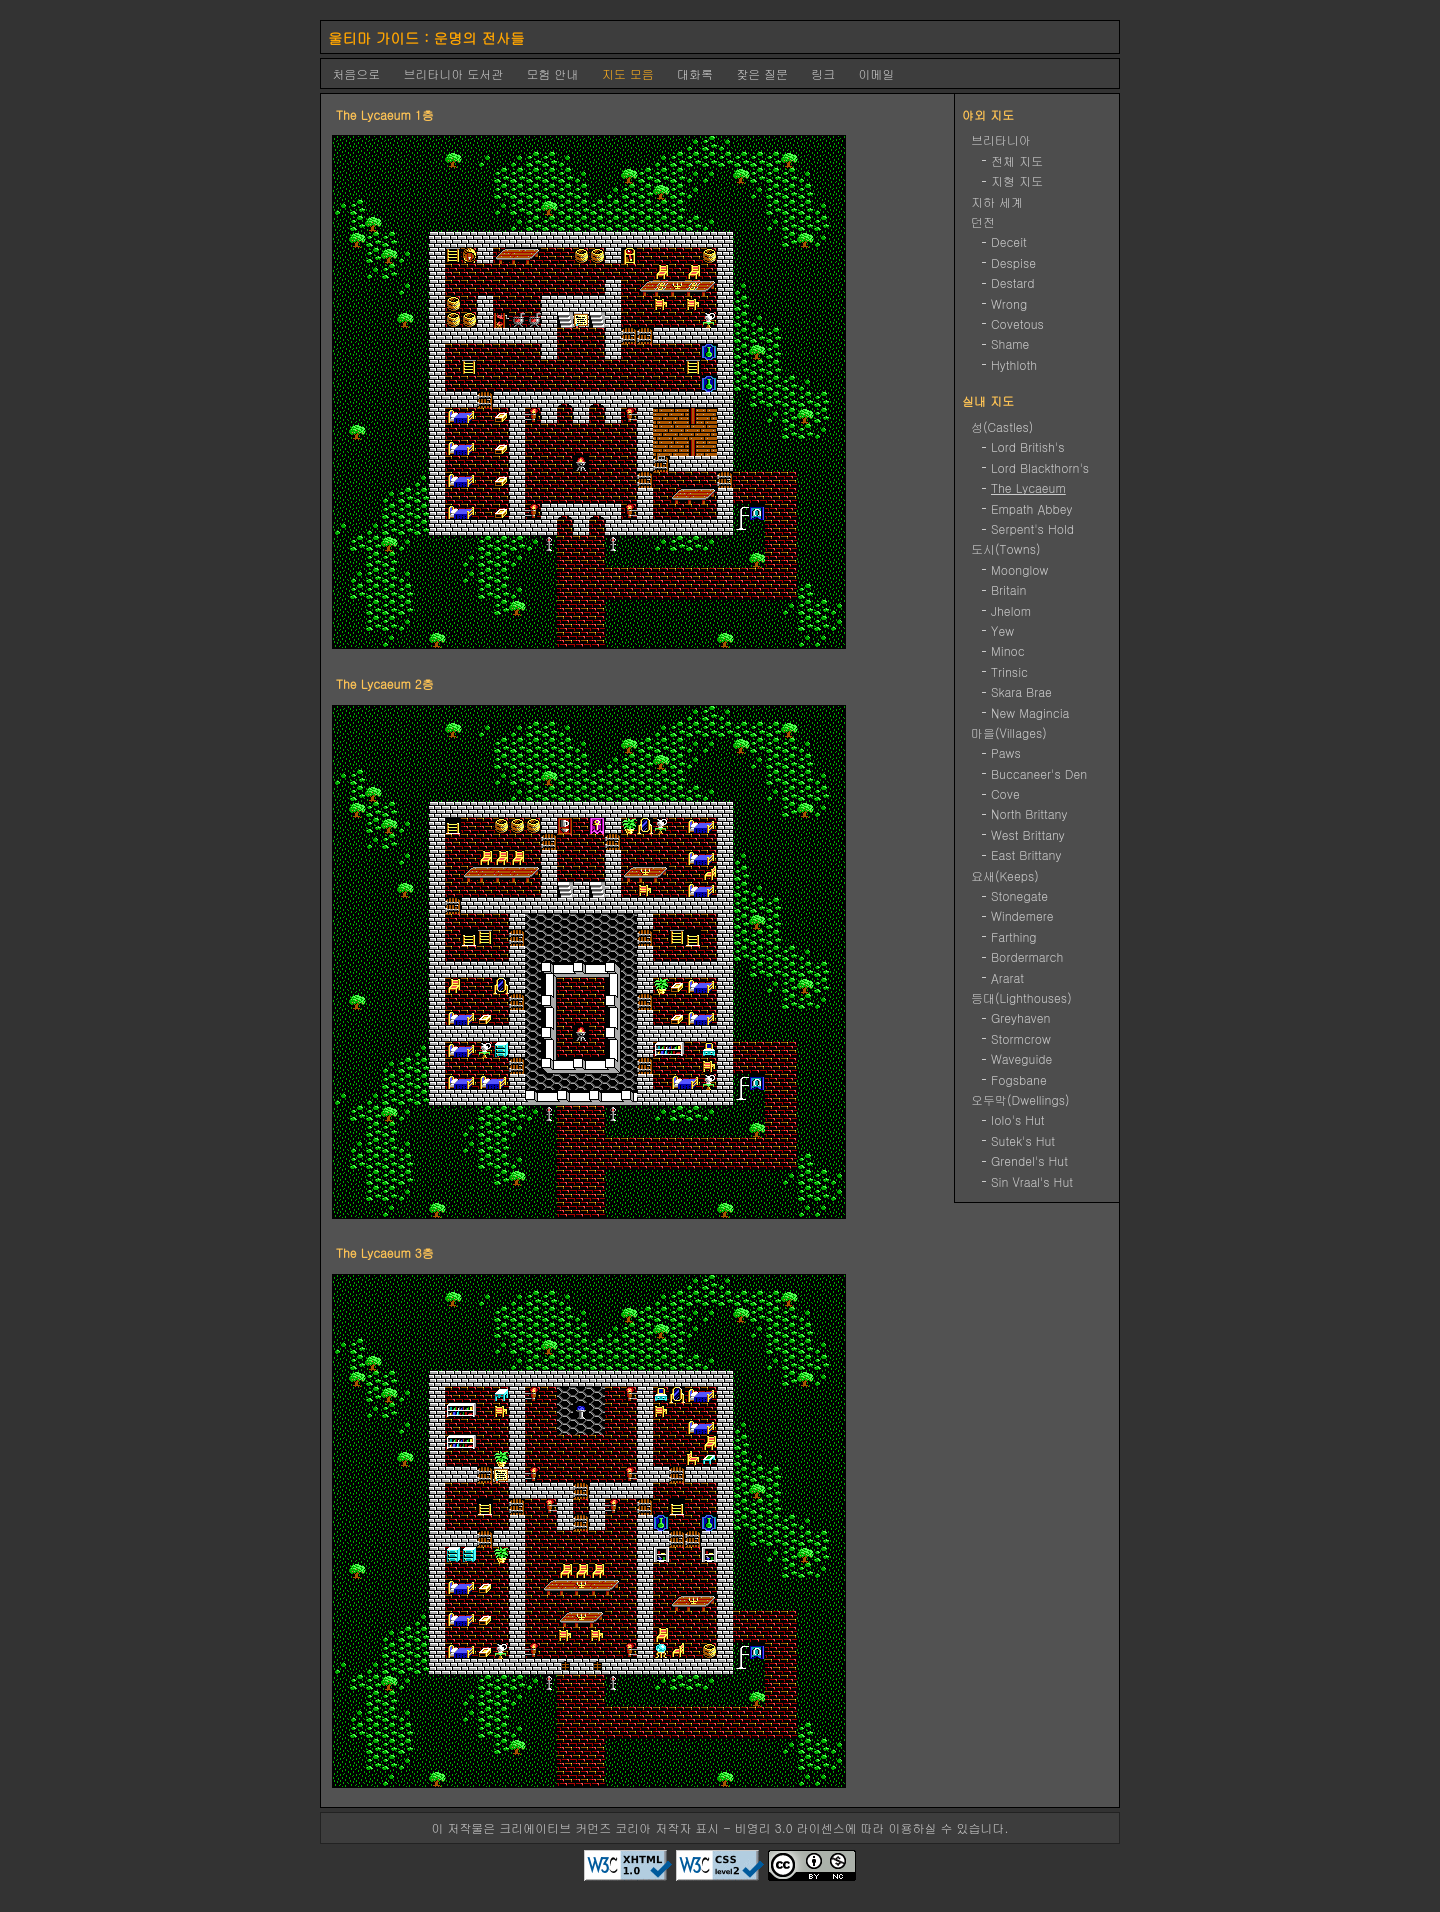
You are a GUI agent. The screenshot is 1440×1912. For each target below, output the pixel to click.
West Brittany (1028, 834)
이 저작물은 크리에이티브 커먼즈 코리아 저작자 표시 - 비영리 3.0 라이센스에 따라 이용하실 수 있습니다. (719, 1827)
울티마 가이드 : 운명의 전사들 (426, 38)
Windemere (1022, 915)
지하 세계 (997, 201)
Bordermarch (1027, 956)
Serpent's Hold (1032, 528)
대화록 (695, 73)
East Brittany (1026, 854)
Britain (1008, 589)
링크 (823, 73)
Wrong (1009, 303)
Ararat (1007, 977)
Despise (1013, 262)
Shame (1010, 343)
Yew (1002, 630)
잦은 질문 (762, 73)
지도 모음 (628, 73)
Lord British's (1028, 446)
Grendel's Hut (1029, 1160)
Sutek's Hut (1023, 1140)
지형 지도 (1017, 180)
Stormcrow (1021, 1038)
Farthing (1014, 936)
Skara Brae (1021, 691)
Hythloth (1014, 364)
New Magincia (1030, 712)
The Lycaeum (1028, 487)
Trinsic (1009, 671)
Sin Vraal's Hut (1032, 1181)
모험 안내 (553, 73)
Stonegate (1019, 895)
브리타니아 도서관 (453, 73)
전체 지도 (1017, 160)
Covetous (1017, 323)
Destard (1013, 282)
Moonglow (1020, 569)
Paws (1006, 752)
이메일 (877, 73)
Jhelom (1011, 610)
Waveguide (1021, 1058)
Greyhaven (1020, 1017)
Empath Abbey (1032, 508)
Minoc (1008, 650)
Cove (1005, 793)
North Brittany (1029, 813)
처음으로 (356, 73)
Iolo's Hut (1018, 1119)
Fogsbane (1019, 1079)
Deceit (1009, 241)
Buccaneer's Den (1039, 773)
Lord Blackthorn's (1040, 467)
